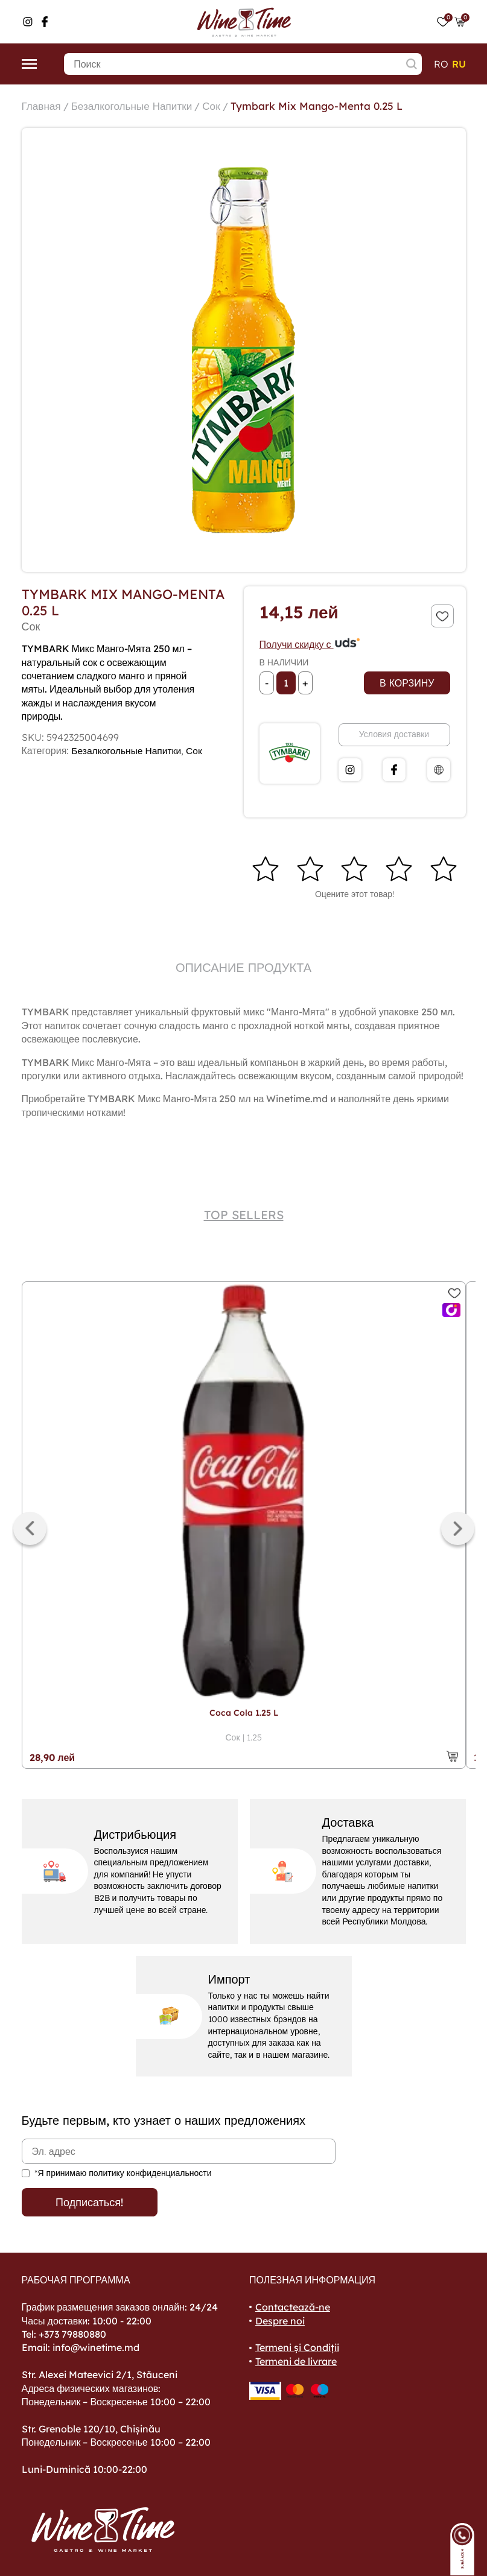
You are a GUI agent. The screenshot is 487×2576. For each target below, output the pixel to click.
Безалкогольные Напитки (136, 106)
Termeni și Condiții (297, 2348)
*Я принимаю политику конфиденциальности (123, 2173)
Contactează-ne (292, 2307)
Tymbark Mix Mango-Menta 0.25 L (329, 106)
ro (441, 64)
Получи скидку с (310, 644)
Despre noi (280, 2321)
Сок (220, 106)
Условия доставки (394, 734)
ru (459, 64)
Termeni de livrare (296, 2361)
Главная (42, 106)
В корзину (407, 683)
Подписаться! (89, 2202)
